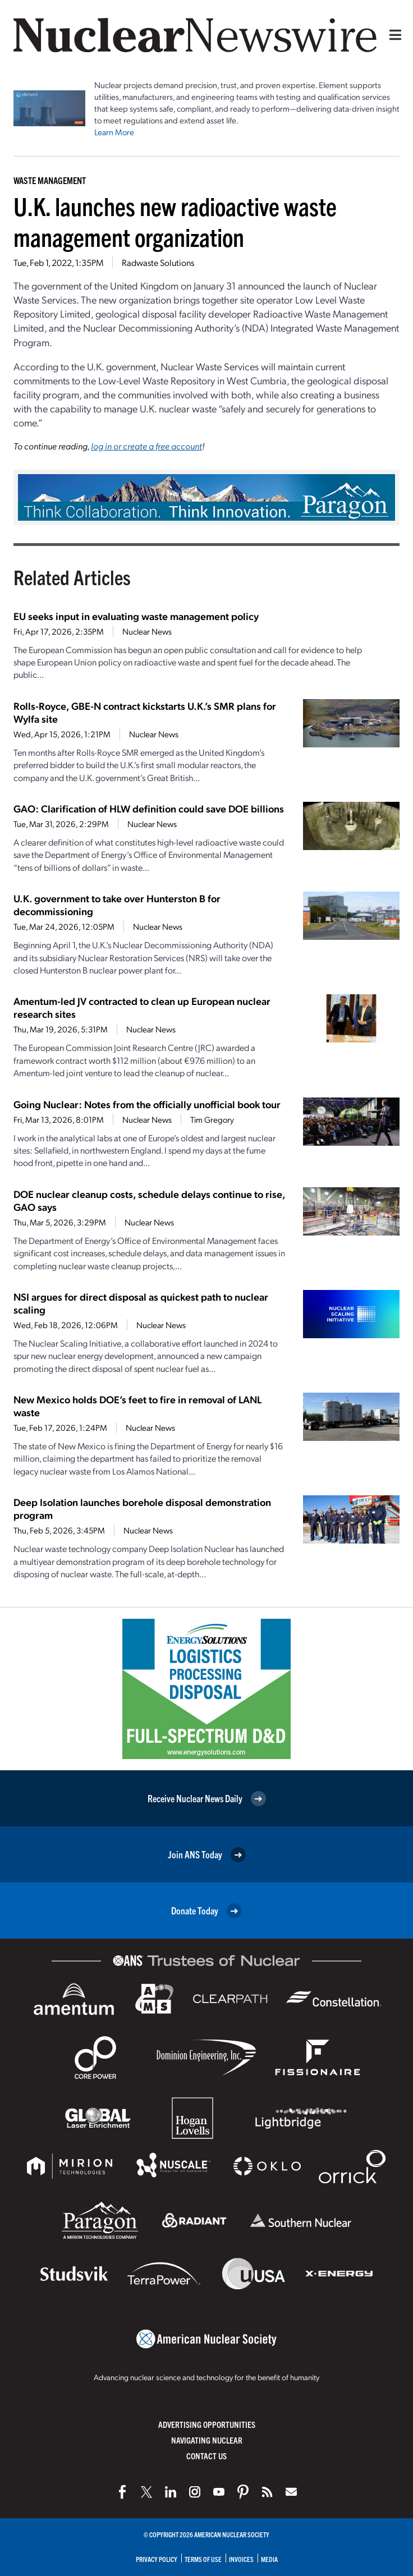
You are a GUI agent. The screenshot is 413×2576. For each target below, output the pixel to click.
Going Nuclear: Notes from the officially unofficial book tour (147, 1104)
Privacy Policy (156, 2559)
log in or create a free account (146, 446)
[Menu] (393, 35)
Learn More (114, 131)
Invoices (241, 2559)
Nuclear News (147, 631)
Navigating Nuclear (206, 2440)
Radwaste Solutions (158, 262)
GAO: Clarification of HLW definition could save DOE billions (148, 808)
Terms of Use (203, 2559)
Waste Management (49, 180)
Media (269, 2559)
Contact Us (206, 2455)
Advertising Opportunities (206, 2424)
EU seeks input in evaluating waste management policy (136, 615)
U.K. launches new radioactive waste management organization (175, 221)
